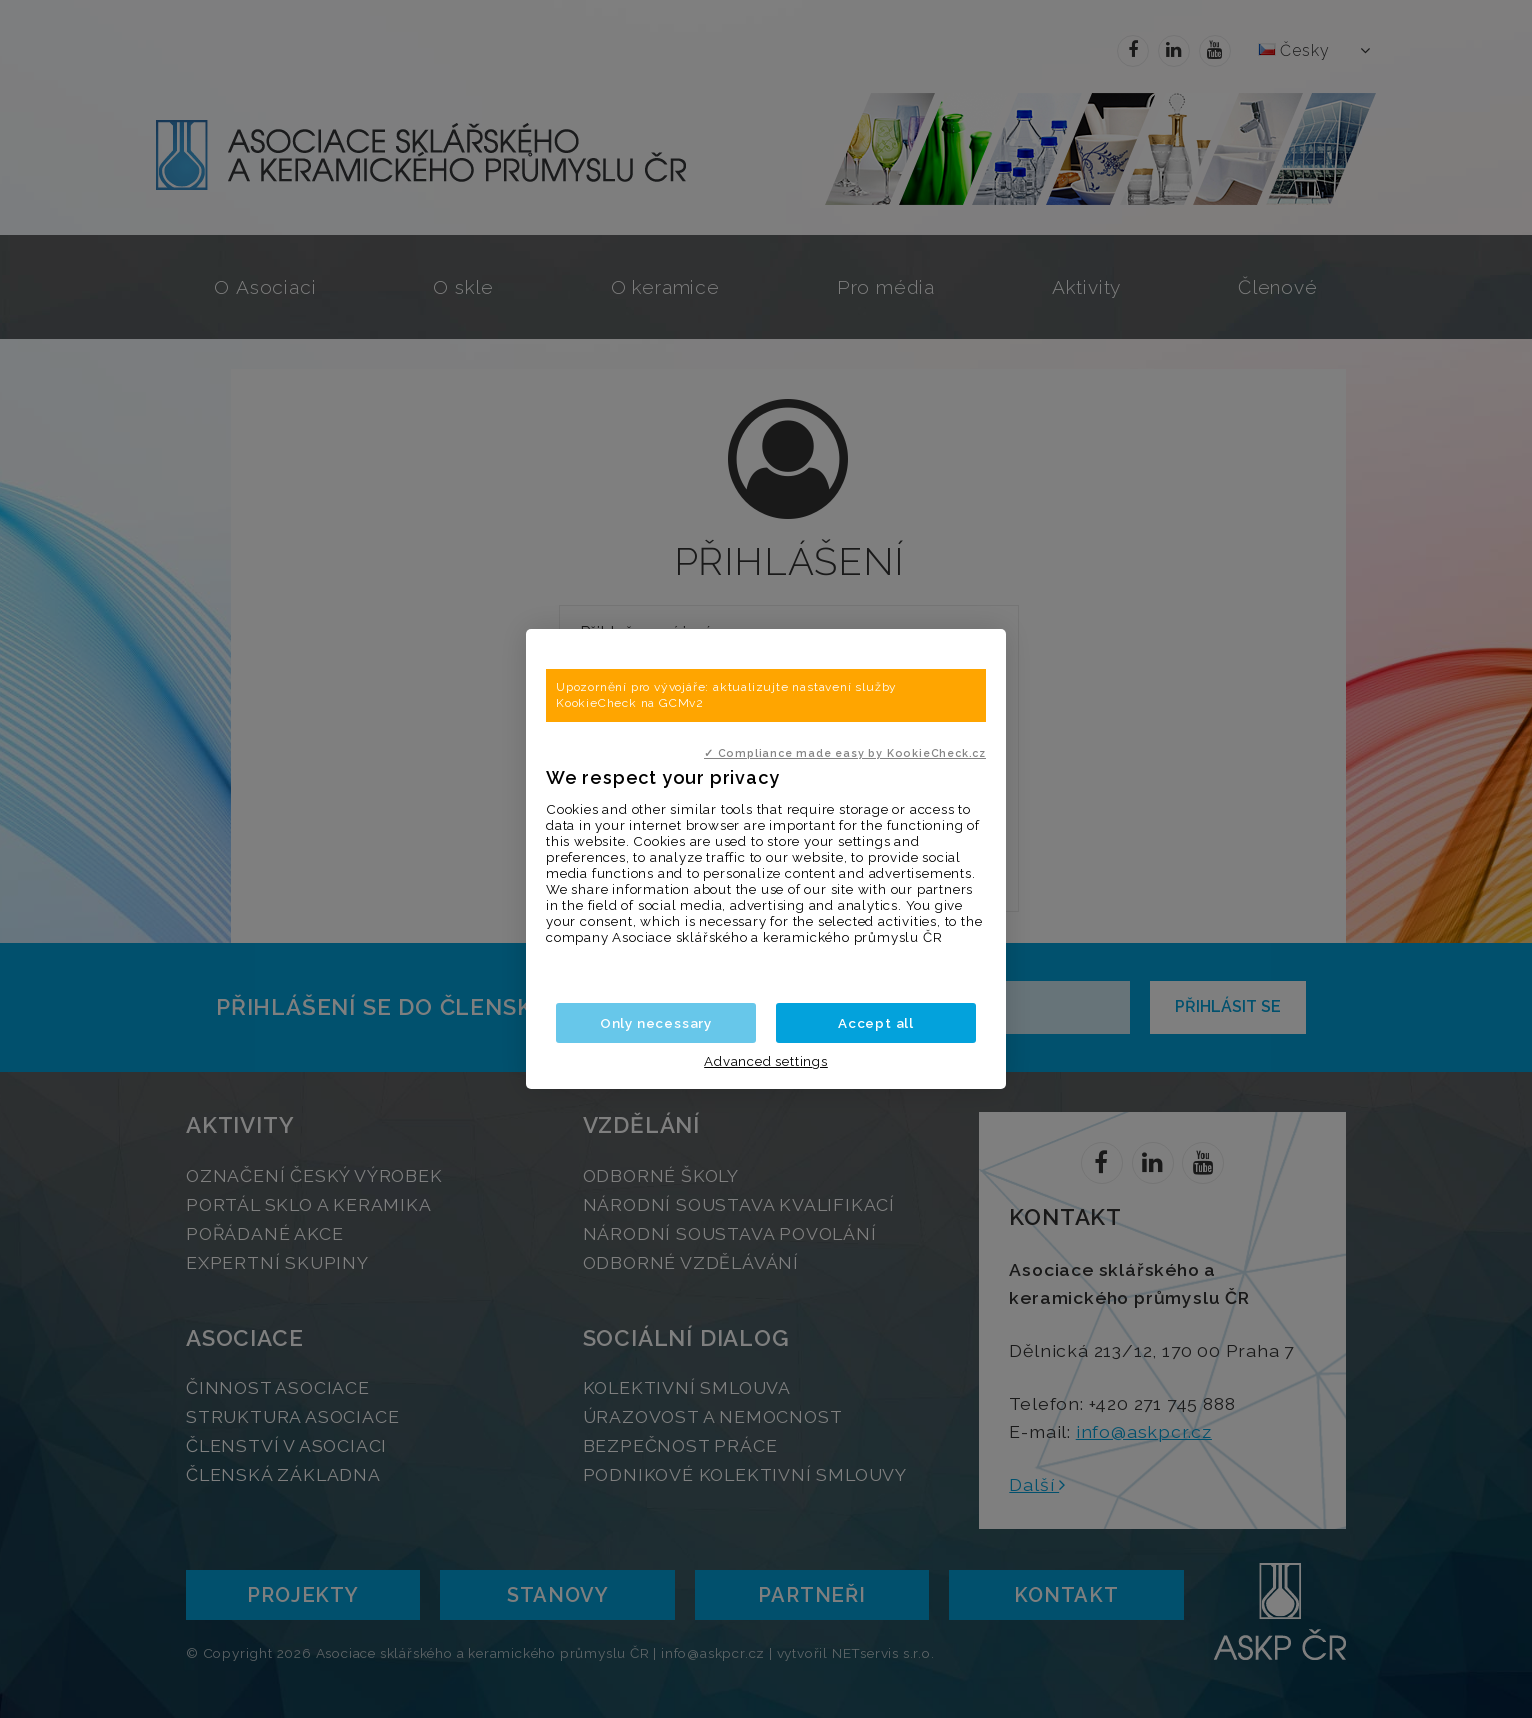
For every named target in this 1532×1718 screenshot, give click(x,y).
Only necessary (656, 1023)
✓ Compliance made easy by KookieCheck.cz (845, 753)
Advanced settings (766, 1061)
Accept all (876, 1023)
